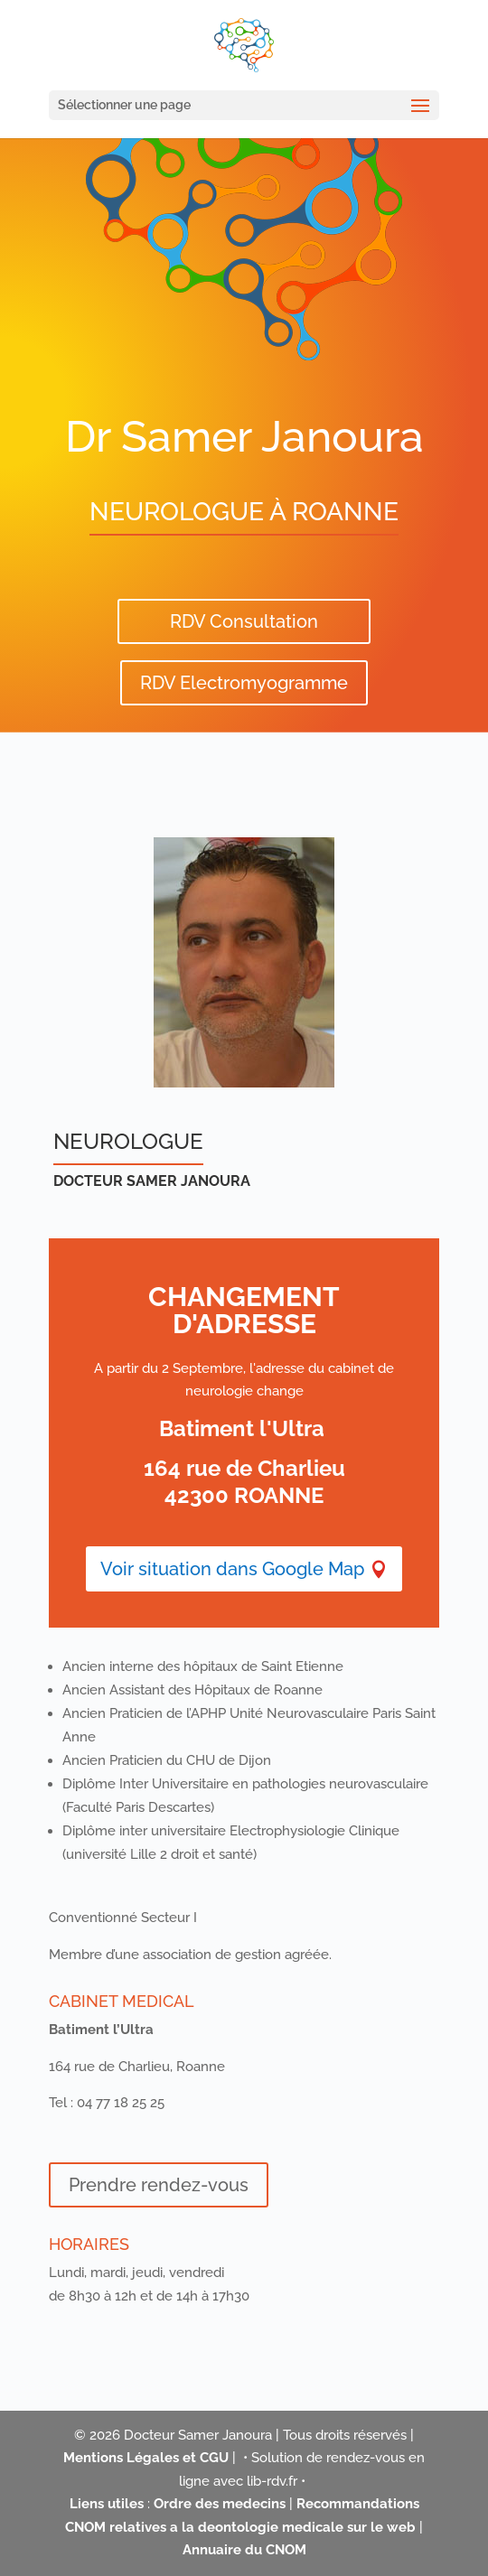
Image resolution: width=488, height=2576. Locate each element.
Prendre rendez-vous (159, 2185)
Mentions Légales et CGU (146, 2458)
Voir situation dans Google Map (232, 1569)
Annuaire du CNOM (244, 2550)
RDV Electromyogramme (244, 683)
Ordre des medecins (220, 2504)
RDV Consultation (244, 621)
